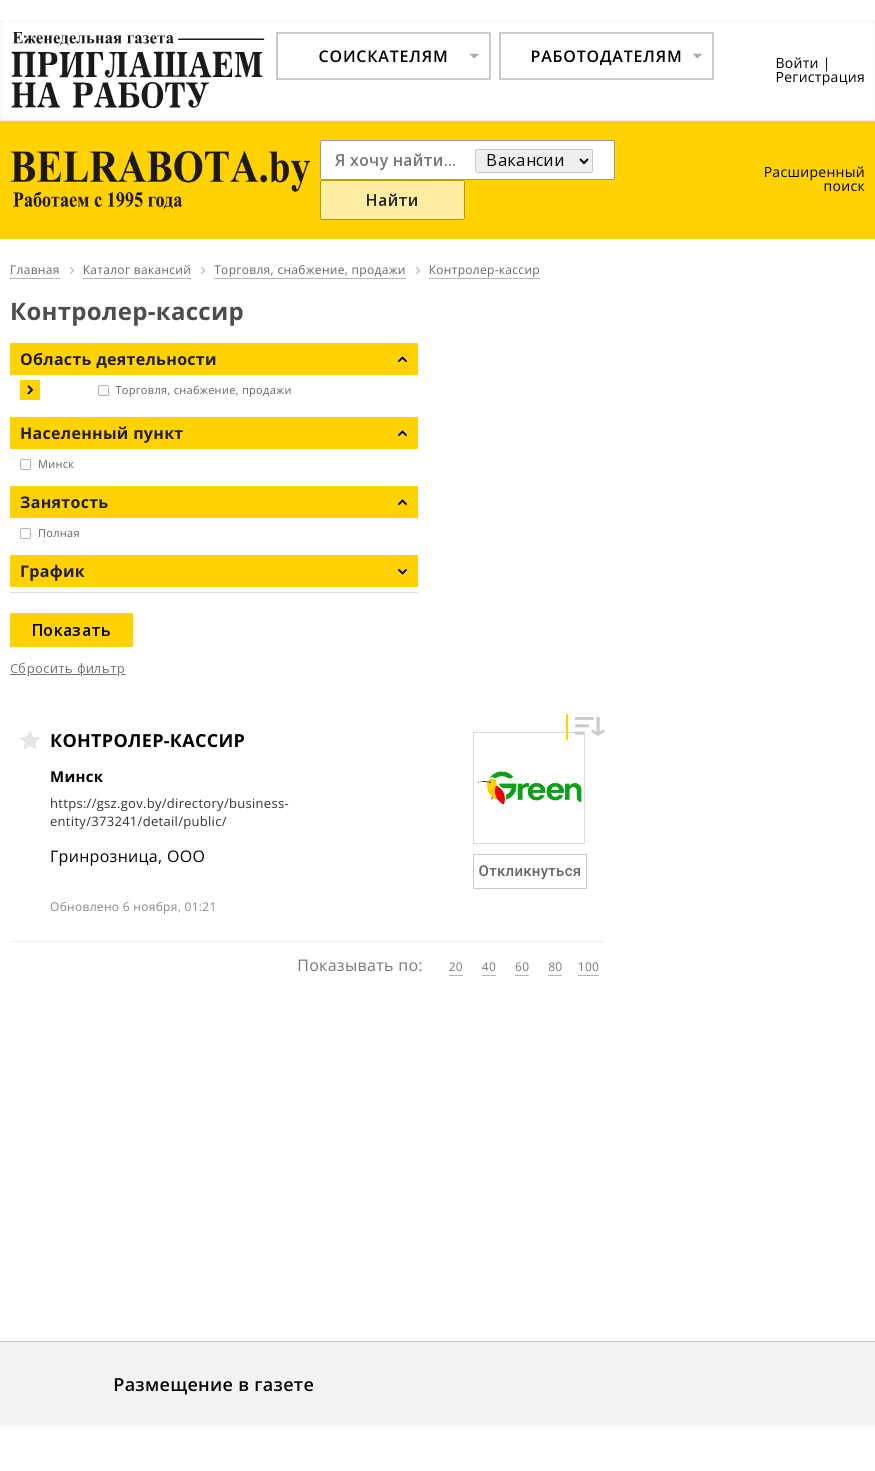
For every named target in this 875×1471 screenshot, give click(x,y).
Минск (56, 464)
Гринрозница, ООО (127, 856)
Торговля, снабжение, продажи (204, 390)
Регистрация (820, 77)
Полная (59, 533)
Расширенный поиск (814, 179)
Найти (392, 200)
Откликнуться (530, 871)
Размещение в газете (213, 1385)
